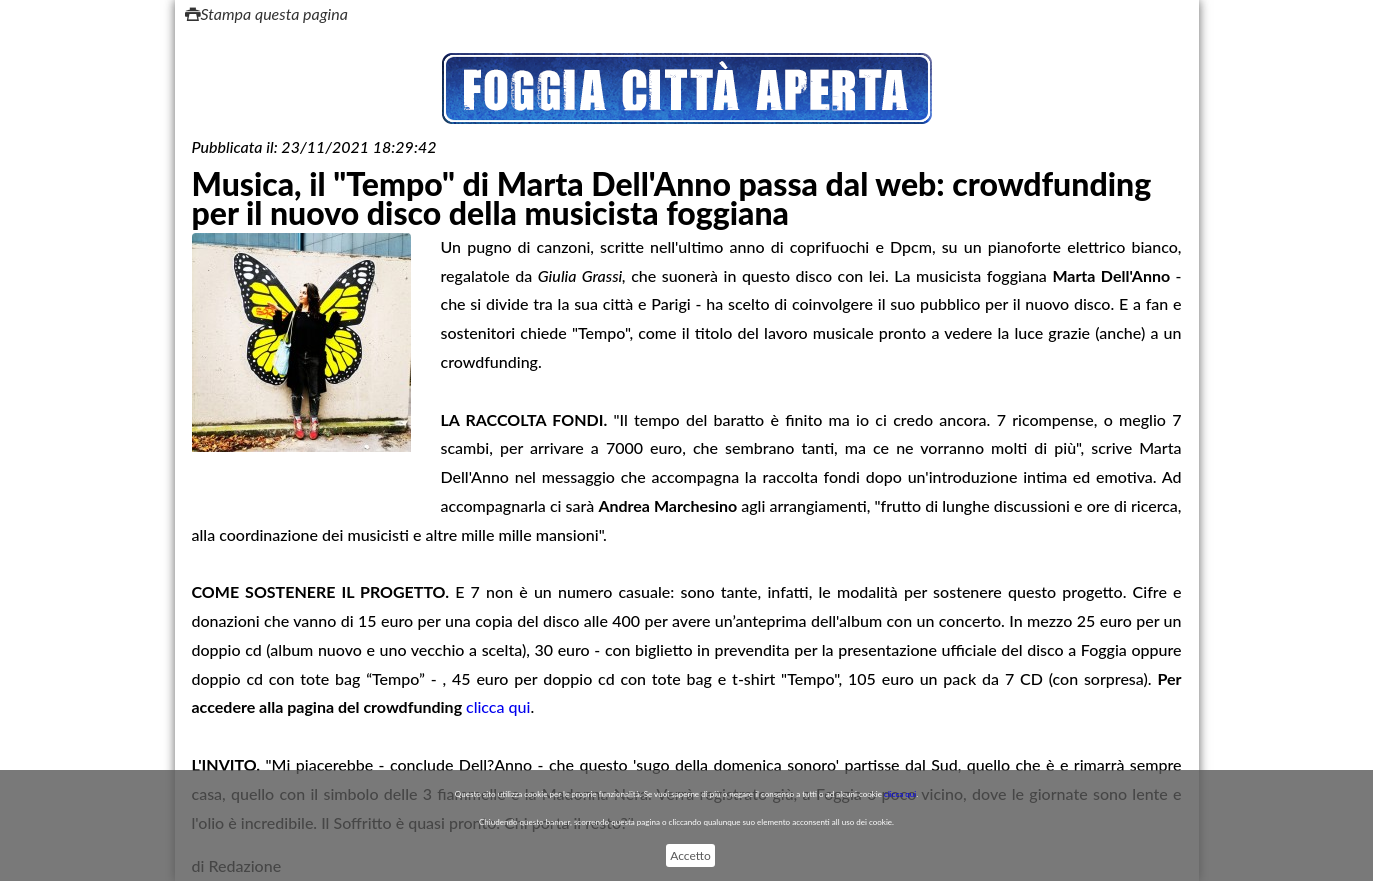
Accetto (690, 855)
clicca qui (498, 706)
